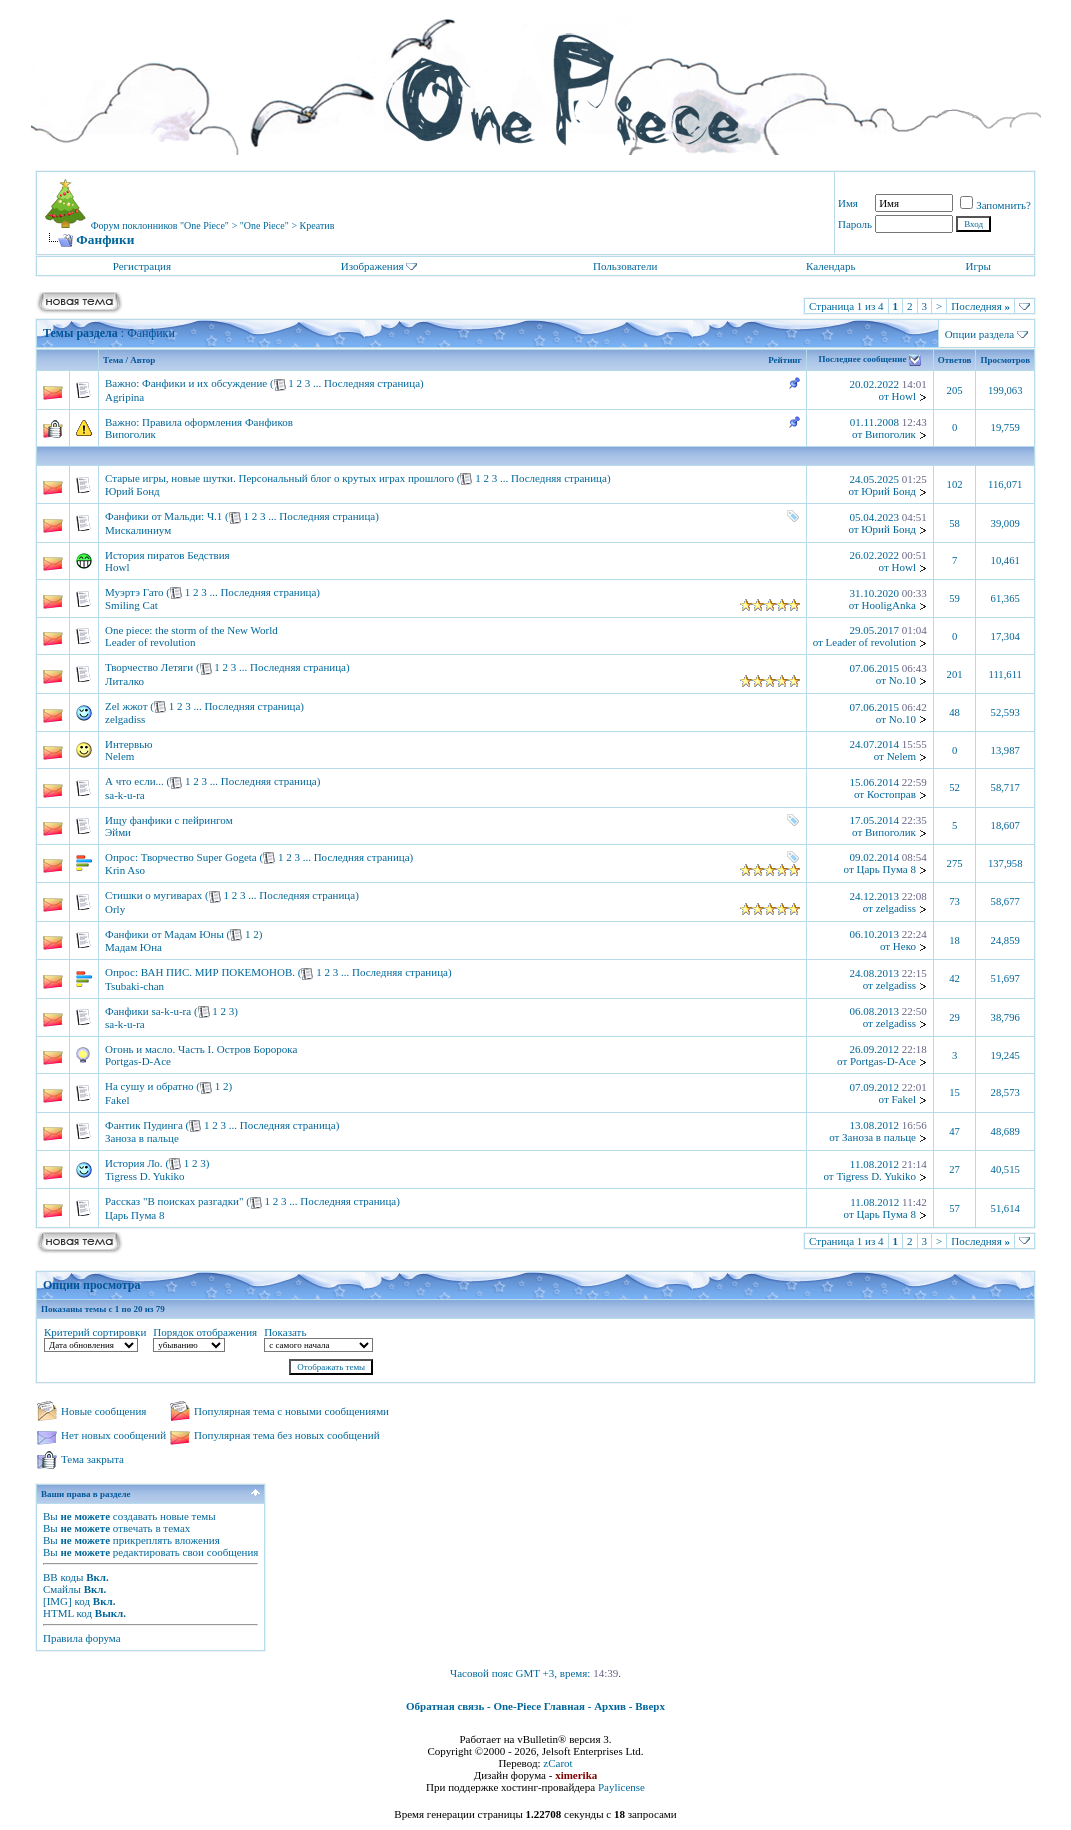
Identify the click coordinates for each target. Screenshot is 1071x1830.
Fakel (117, 1100)
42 (954, 978)
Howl (904, 396)
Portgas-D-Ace (138, 1061)
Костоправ (891, 794)
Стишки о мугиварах (153, 895)
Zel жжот (126, 706)
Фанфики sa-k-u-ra (148, 1011)
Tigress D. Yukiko (145, 1176)
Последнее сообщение (863, 360)
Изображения (372, 266)
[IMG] (57, 1601)
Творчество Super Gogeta (199, 857)
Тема (113, 360)
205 (955, 390)
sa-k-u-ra (125, 795)
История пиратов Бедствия (167, 555)
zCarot (557, 1763)
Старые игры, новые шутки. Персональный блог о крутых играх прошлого (279, 478)
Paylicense (621, 1787)
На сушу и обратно (149, 1086)
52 (954, 787)
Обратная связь (445, 1706)
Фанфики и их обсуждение (204, 383)
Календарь (830, 266)
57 (954, 1208)
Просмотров (1005, 360)
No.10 (902, 680)
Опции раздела (980, 334)
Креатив (317, 225)
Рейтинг (784, 360)
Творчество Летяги (149, 667)
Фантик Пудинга (144, 1125)
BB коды (63, 1577)
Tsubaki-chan (134, 986)
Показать (285, 1332)
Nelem (119, 756)
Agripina (124, 397)
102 (955, 484)
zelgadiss (125, 719)
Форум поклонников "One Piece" (160, 225)
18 (954, 940)
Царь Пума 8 (886, 869)
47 (954, 1131)
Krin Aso (125, 870)
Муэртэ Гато (134, 592)
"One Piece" (264, 225)
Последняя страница (372, 383)
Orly (115, 909)
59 (954, 598)
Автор (142, 360)
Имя (848, 203)
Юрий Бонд (132, 491)
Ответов (955, 360)
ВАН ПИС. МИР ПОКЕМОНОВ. (218, 972)
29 (954, 1017)
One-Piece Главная (539, 1706)
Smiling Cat (131, 605)
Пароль (855, 224)
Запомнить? (995, 205)
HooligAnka (889, 605)
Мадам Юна (133, 947)
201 (955, 674)
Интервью (128, 744)
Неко (904, 946)
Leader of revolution (150, 642)
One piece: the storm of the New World (191, 630)
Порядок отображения (205, 1332)
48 (954, 712)
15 (954, 1092)
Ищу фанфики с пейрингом (169, 820)
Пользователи (625, 266)
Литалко (124, 681)
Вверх (650, 1706)
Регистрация (142, 266)
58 (954, 523)
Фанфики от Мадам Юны (164, 934)
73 (954, 901)
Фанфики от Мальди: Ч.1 (163, 516)
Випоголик (130, 434)
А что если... (134, 781)
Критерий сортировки (95, 1332)
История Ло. (134, 1163)
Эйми (118, 832)
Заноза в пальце (142, 1138)
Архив (610, 1706)
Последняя (980, 306)
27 (954, 1169)
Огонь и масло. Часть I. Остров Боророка (201, 1049)
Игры (978, 266)
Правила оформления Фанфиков (217, 422)
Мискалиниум (138, 530)
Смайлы (62, 1589)
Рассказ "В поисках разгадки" (174, 1201)
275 (955, 863)
